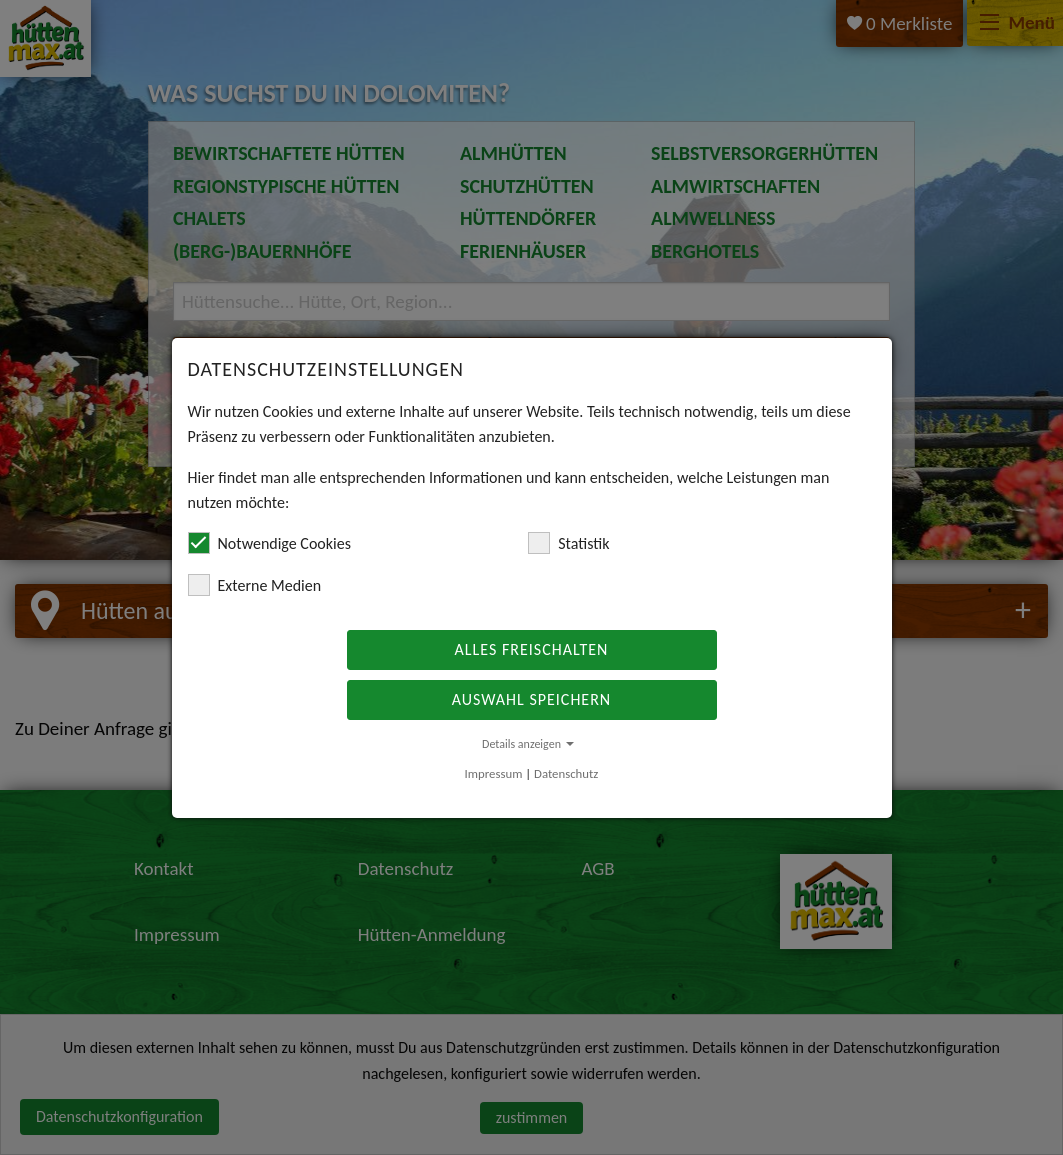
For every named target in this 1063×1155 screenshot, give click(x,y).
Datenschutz (566, 773)
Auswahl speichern (531, 699)
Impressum (494, 773)
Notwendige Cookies (269, 543)
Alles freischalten (532, 649)
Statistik (568, 543)
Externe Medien (255, 585)
